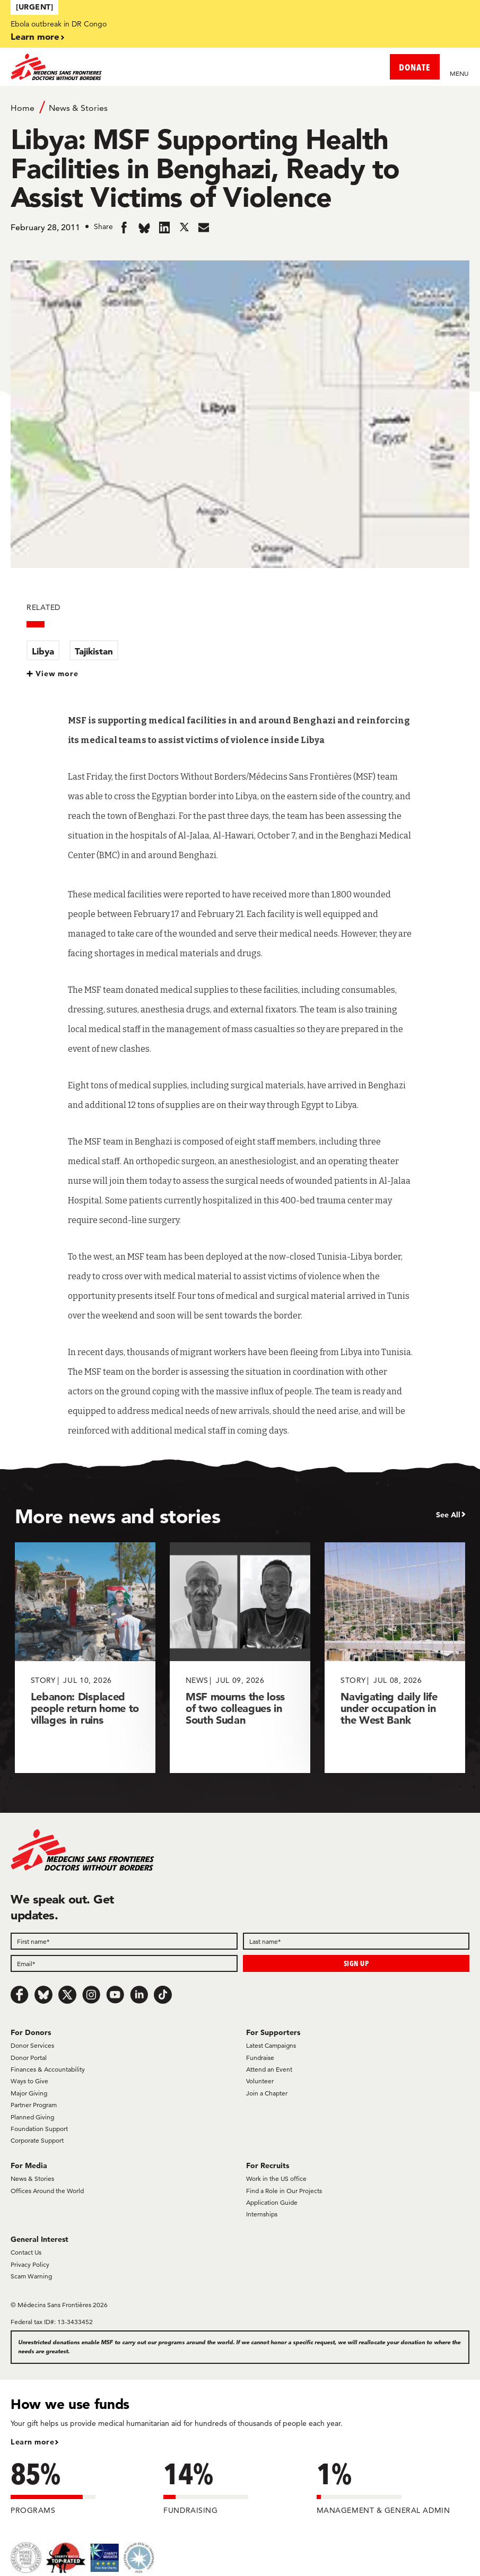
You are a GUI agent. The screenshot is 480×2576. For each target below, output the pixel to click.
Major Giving (29, 2093)
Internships (261, 2214)
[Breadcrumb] (240, 107)
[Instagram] (91, 1995)
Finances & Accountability (48, 2069)
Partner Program (34, 2105)
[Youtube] (115, 1995)
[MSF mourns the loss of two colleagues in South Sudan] (240, 1657)
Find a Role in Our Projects (284, 2191)
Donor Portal (29, 2058)
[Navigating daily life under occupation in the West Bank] (395, 1657)
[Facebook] (20, 1995)
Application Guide (272, 2202)
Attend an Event (269, 2069)
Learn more (35, 36)
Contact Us (26, 2252)
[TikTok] (163, 1995)
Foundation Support (39, 2129)
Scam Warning (31, 2276)
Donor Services (32, 2045)
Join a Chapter (266, 2093)
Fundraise (260, 2058)
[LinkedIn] (139, 1995)
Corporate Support (37, 2140)
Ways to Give (29, 2081)
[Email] (124, 1963)
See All (448, 1514)
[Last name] (356, 1941)
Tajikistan (94, 651)
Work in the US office (276, 2178)
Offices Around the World (47, 2191)
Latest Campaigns (271, 2045)
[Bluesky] (43, 1995)
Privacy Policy (30, 2264)
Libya (43, 651)
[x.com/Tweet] (67, 1995)
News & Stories (78, 108)
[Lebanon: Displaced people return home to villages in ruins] (85, 1657)
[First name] (124, 1941)
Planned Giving (32, 2117)
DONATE (415, 67)
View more (57, 673)
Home (22, 108)
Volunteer (260, 2081)
